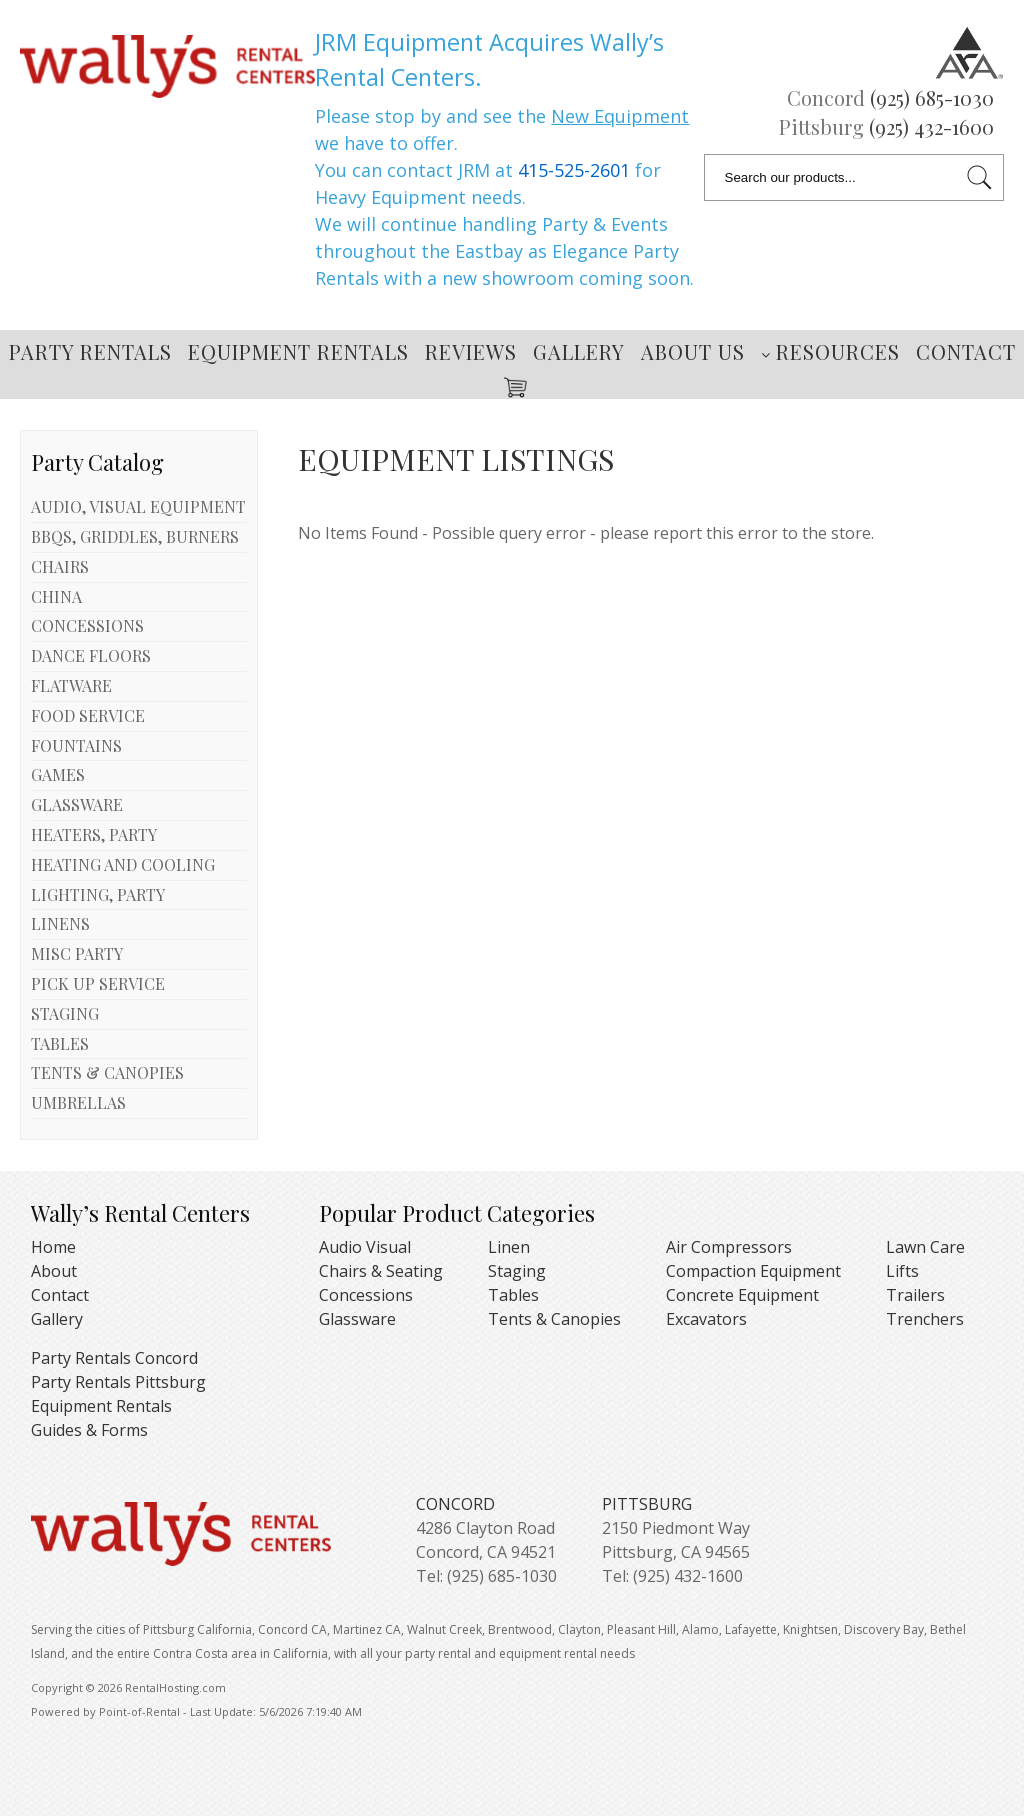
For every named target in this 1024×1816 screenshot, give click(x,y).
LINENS (60, 923)
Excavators (706, 1319)
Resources (830, 351)
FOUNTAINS (76, 745)
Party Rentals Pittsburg (118, 1382)
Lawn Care (925, 1247)
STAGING (65, 1013)
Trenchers (925, 1319)
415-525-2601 (574, 170)
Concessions (366, 1295)
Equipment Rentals (298, 351)
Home (53, 1247)
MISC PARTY (77, 953)
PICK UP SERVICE (98, 983)
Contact (966, 351)
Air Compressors (729, 1247)
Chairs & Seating (381, 1271)
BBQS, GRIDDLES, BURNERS (135, 536)
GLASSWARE (77, 804)
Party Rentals (90, 351)
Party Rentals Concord (114, 1358)
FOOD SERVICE (88, 715)
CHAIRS (60, 566)
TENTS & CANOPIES (107, 1072)
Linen (509, 1247)
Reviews (471, 351)
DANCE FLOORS (91, 655)
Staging (517, 1271)
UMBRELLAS (78, 1102)
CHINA (56, 596)
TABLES (60, 1043)
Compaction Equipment (753, 1271)
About (54, 1271)
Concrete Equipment (742, 1295)
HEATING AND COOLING (123, 864)
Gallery (579, 351)
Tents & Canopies (554, 1319)
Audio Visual (365, 1247)
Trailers (915, 1295)
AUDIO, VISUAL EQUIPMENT (138, 506)
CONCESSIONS (87, 625)
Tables (513, 1295)
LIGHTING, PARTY (98, 894)
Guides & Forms (89, 1430)
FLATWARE (71, 685)
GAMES (58, 774)
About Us (693, 351)
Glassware (357, 1319)
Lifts (902, 1271)
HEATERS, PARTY (94, 834)
